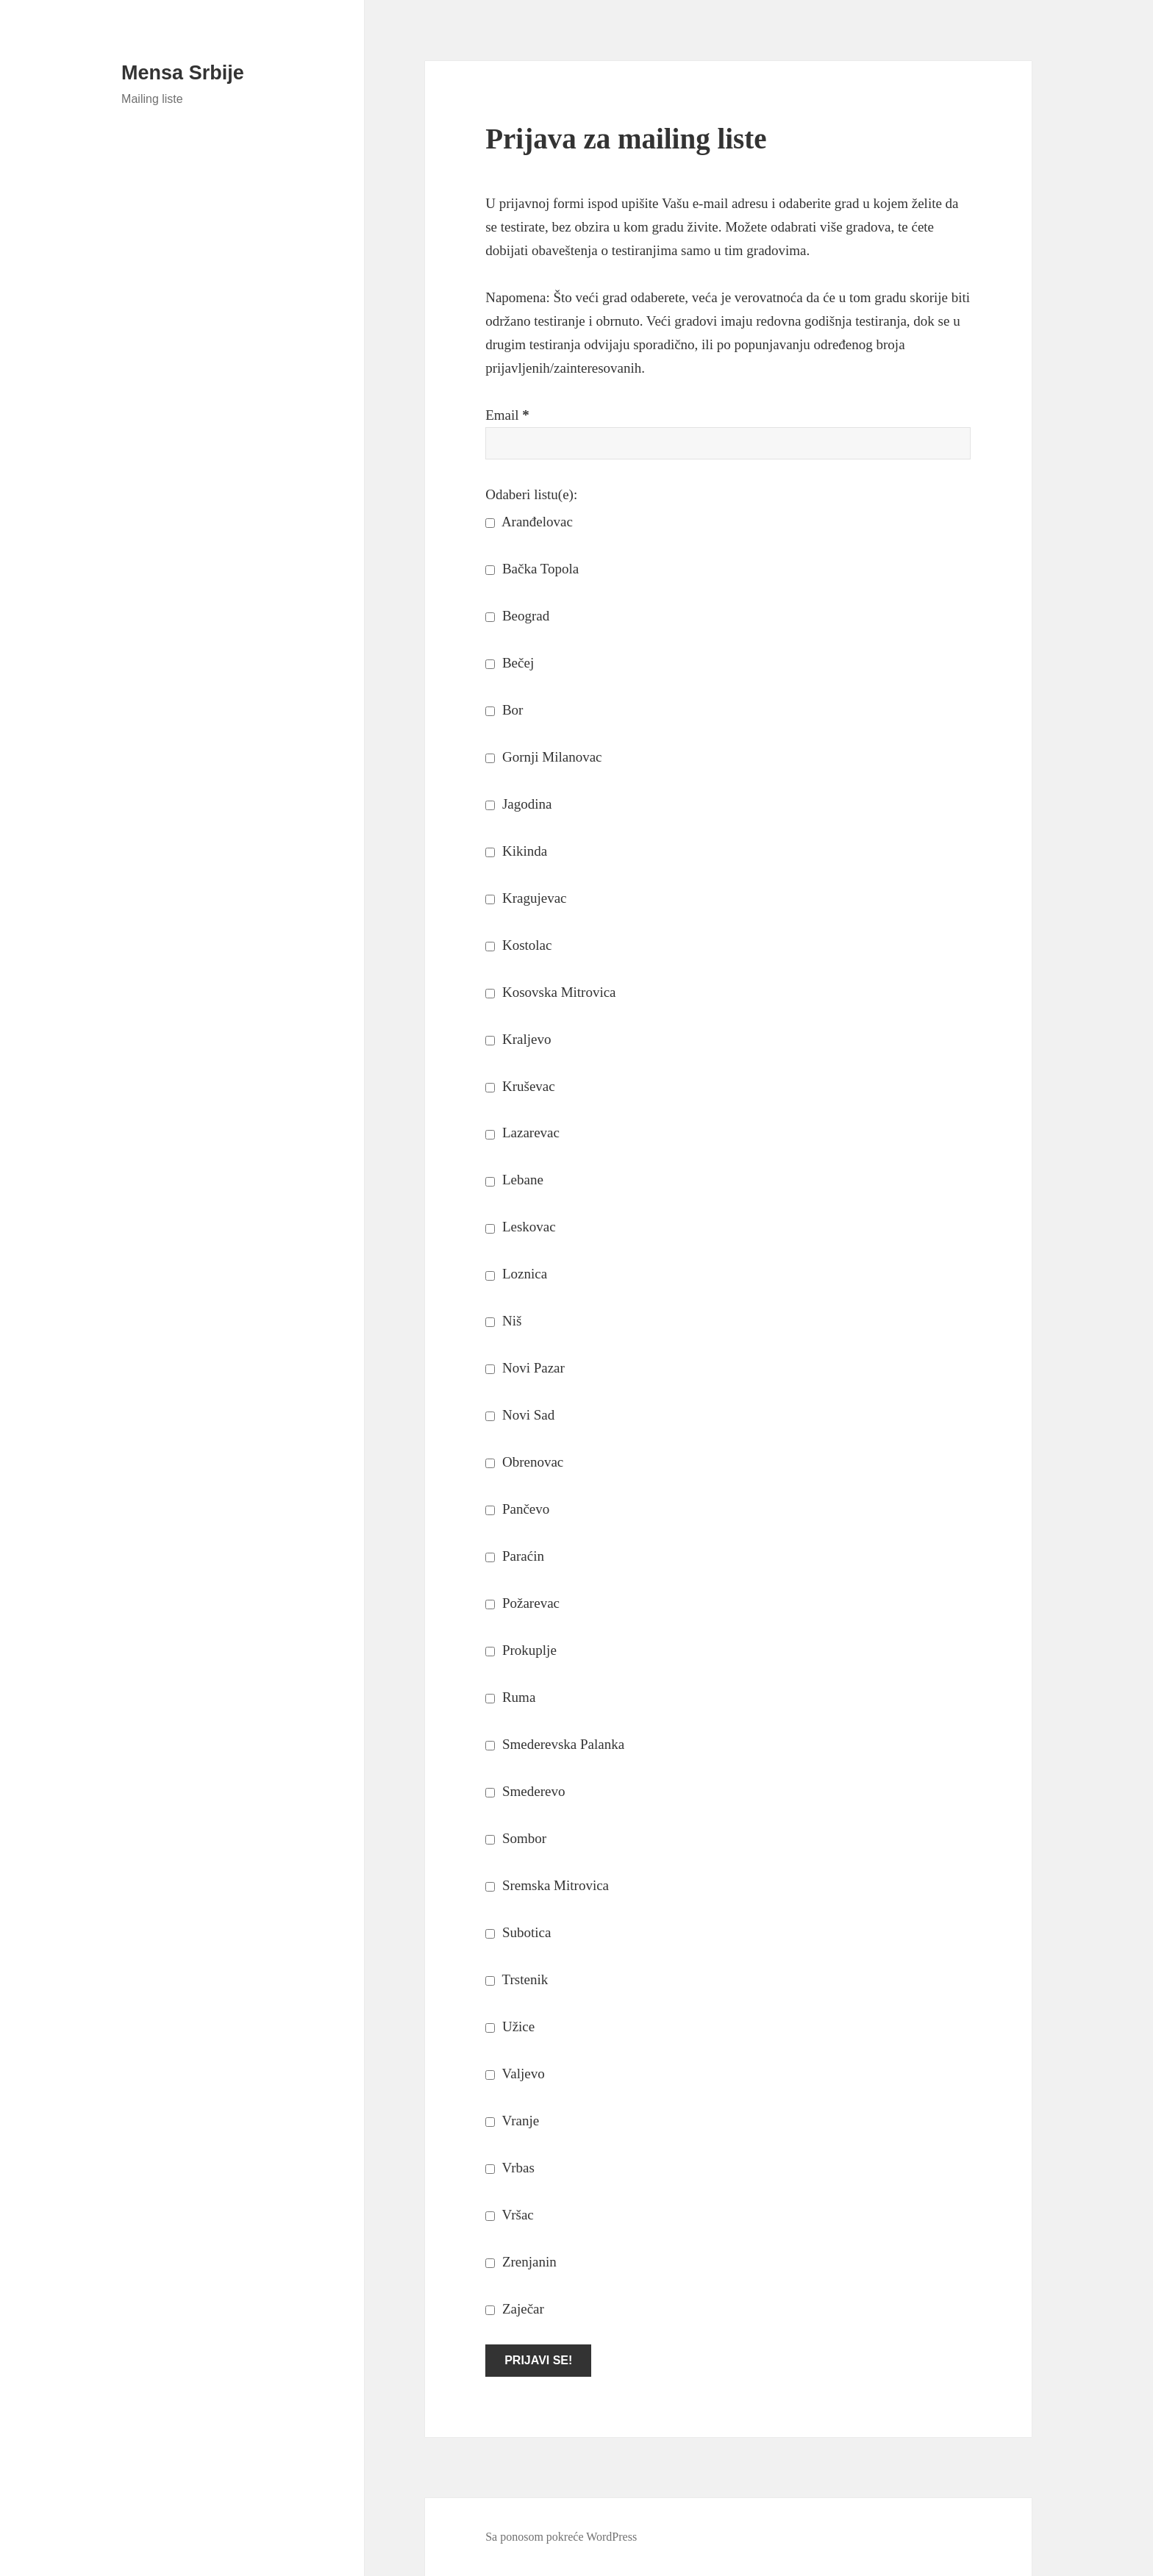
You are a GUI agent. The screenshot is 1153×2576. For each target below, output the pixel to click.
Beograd (517, 615)
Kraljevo (518, 1039)
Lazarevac (522, 1132)
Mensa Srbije (182, 73)
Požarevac (522, 1603)
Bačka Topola (532, 568)
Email (507, 415)
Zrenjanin (521, 2261)
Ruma (510, 1697)
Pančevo (517, 1509)
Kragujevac (525, 898)
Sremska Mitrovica (547, 1885)
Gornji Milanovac (543, 757)
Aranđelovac (529, 521)
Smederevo (525, 1791)
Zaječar (514, 2308)
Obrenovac (524, 1462)
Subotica (518, 1932)
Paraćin (514, 1556)
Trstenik (516, 1979)
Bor (504, 710)
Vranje (512, 2120)
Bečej (509, 662)
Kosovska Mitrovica (550, 992)
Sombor (515, 1838)
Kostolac (518, 945)
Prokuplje (521, 1650)
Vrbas (510, 2167)
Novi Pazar (525, 1367)
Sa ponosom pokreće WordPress (561, 2536)
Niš (503, 1320)
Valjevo (514, 2073)
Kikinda (516, 851)
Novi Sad (519, 1415)
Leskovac (520, 1226)
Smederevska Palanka (554, 1744)
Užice (510, 2026)
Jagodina (518, 804)
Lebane (514, 1179)
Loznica (516, 1273)
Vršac (509, 2214)
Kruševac (520, 1086)
